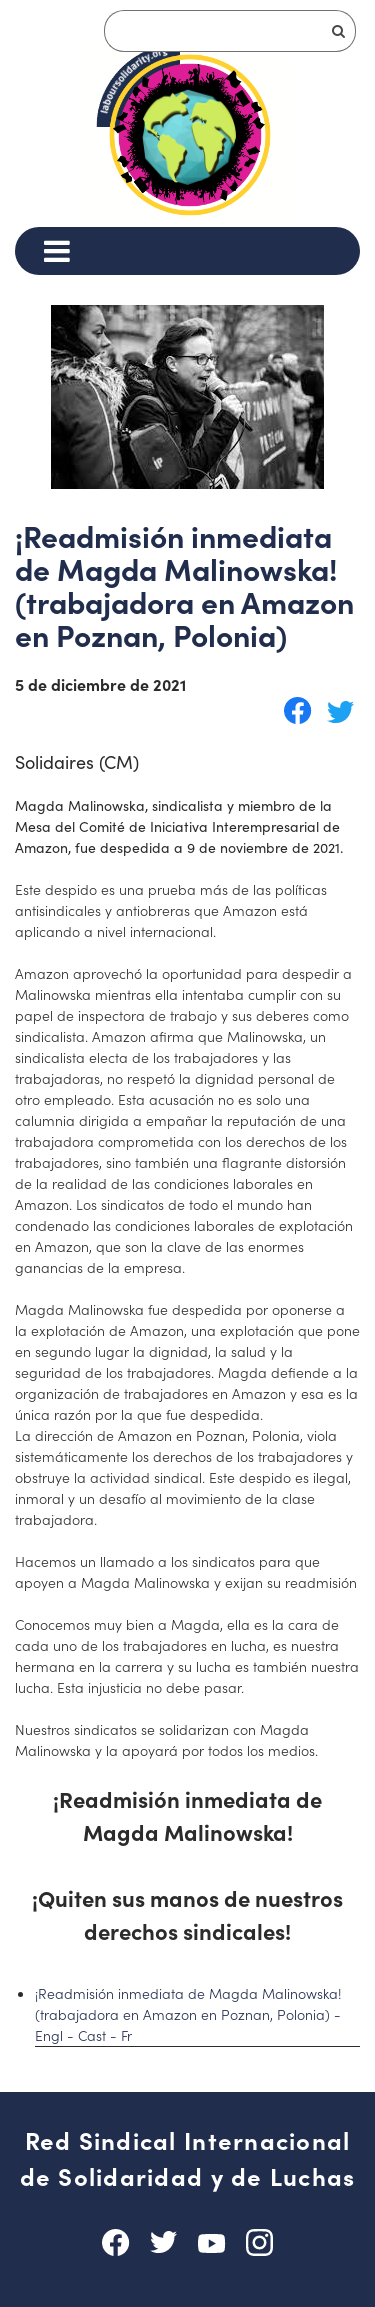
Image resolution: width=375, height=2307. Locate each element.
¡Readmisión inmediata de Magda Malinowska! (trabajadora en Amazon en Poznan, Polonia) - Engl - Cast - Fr (188, 2014)
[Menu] (56, 251)
